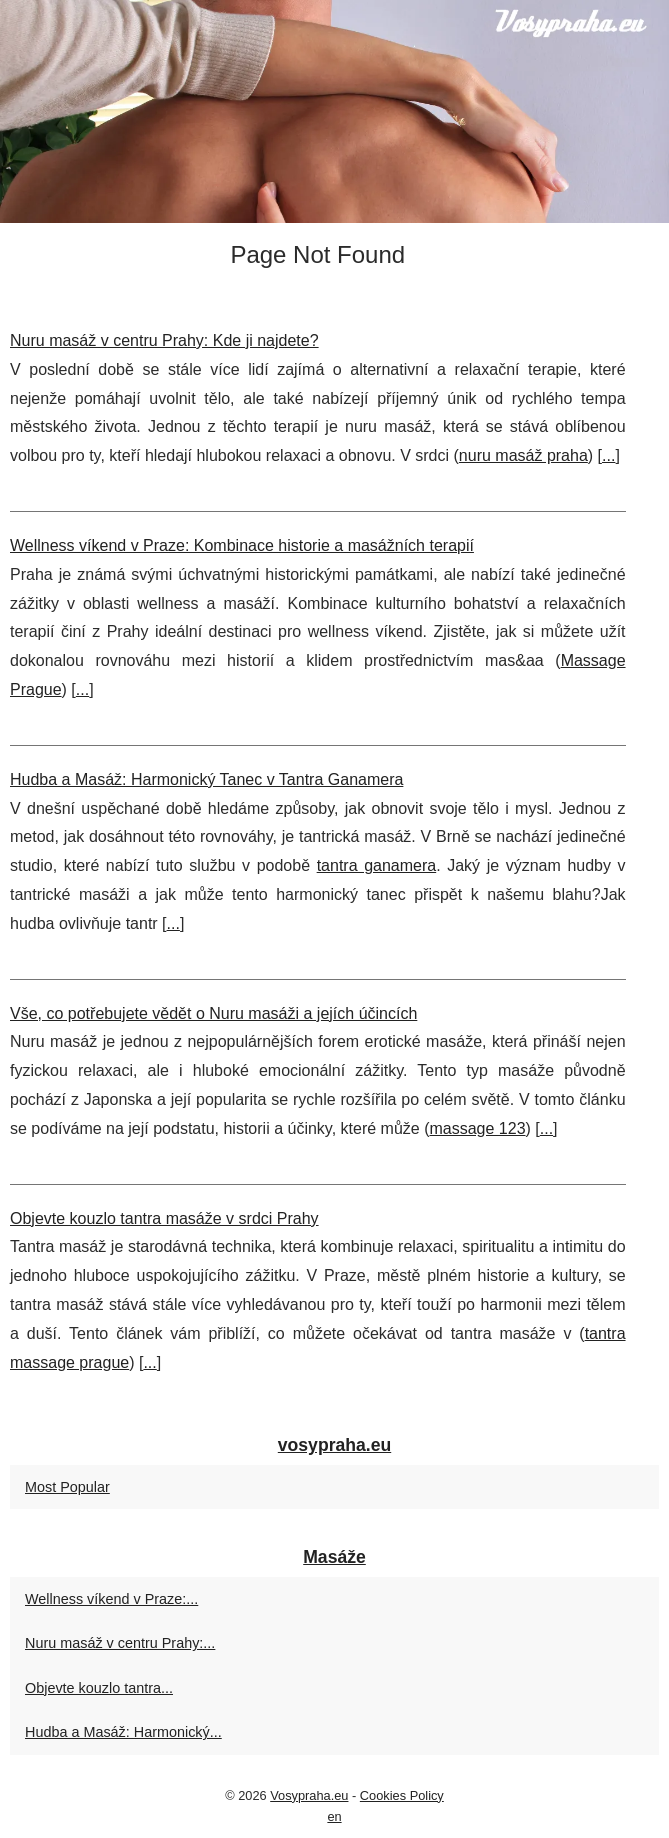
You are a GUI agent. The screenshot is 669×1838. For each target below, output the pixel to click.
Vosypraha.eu (309, 1795)
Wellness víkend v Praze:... (111, 1599)
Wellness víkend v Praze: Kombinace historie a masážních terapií (242, 545)
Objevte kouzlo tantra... (99, 1688)
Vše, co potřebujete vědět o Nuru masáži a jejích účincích (213, 1013)
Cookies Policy (402, 1795)
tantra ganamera (377, 865)
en (334, 1816)
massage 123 (477, 1128)
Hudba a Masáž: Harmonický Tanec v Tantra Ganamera (206, 779)
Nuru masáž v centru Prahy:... (120, 1643)
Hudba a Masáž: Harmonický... (123, 1732)
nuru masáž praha (523, 455)
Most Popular (67, 1487)
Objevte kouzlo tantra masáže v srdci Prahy (164, 1218)
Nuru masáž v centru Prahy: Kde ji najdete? (164, 340)
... (608, 455)
